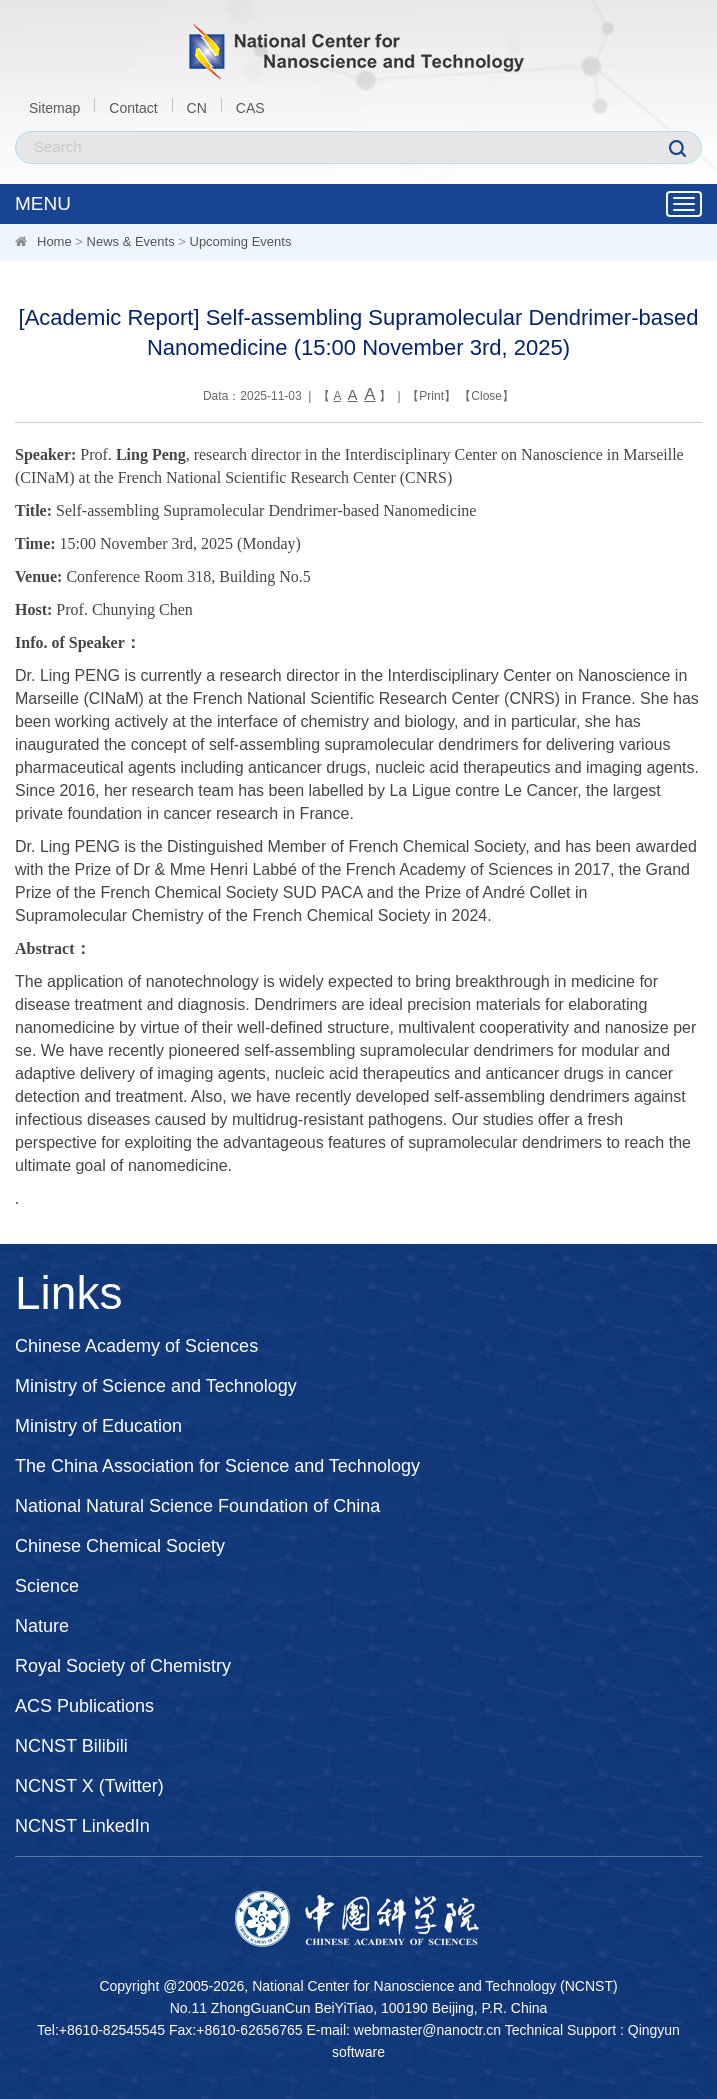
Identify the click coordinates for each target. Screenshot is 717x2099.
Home (54, 241)
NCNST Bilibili (71, 1746)
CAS (250, 108)
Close (486, 396)
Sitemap (54, 108)
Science (47, 1586)
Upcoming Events (241, 241)
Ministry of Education (98, 1426)
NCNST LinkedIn (82, 1826)
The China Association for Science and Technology (217, 1466)
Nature (42, 1626)
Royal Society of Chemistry (123, 1666)
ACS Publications (84, 1706)
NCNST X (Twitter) (89, 1786)
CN (197, 108)
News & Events (131, 241)
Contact (133, 108)
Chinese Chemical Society (120, 1546)
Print (431, 396)
